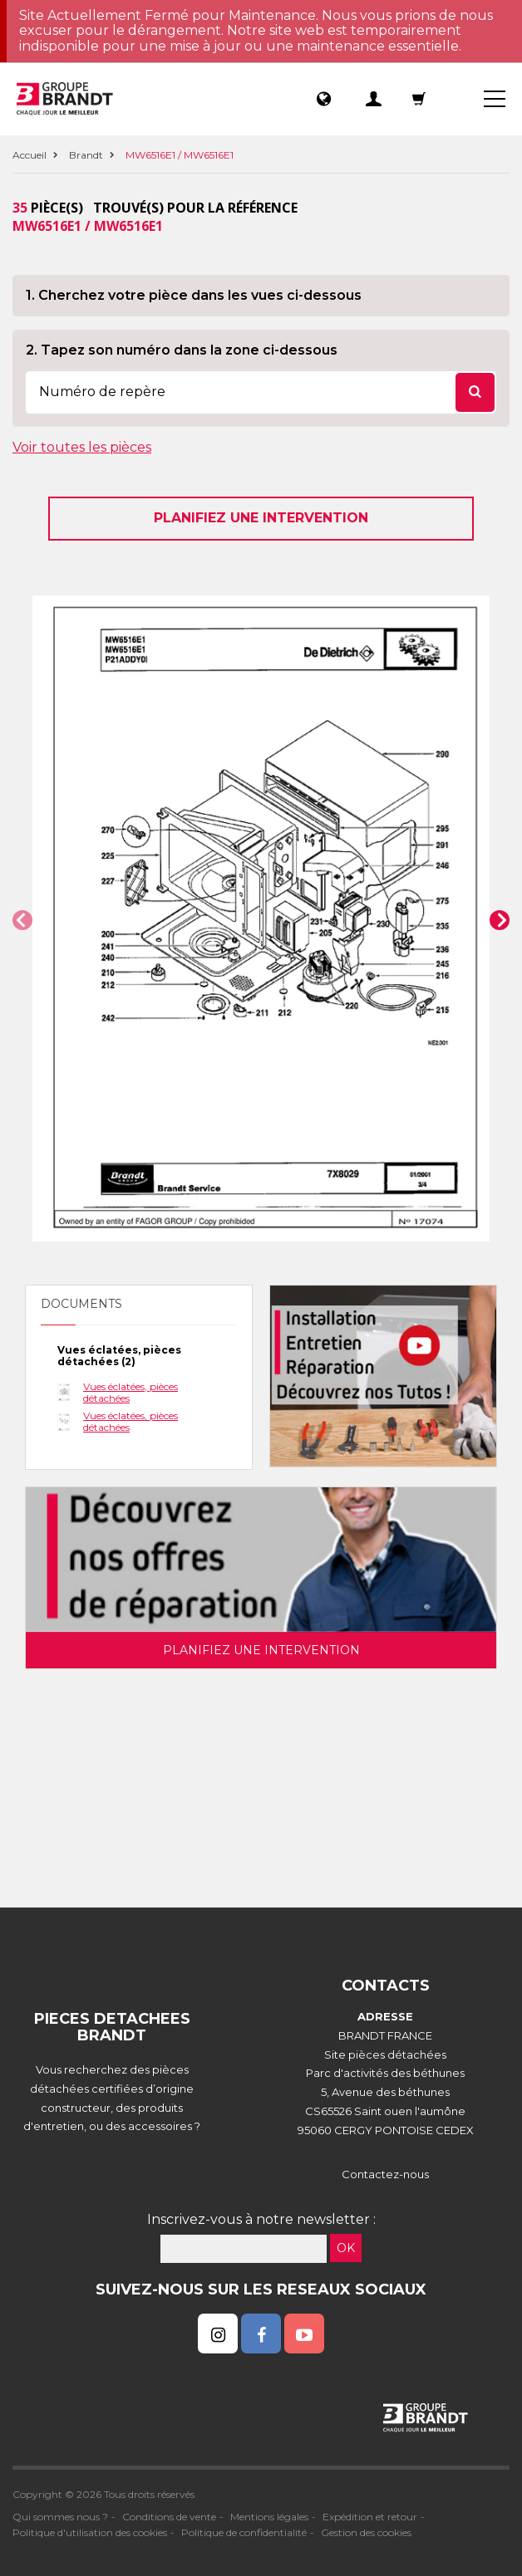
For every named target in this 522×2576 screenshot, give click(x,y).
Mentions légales (269, 2516)
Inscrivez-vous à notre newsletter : (261, 2219)
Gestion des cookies (366, 2532)
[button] (22, 920)
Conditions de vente (169, 2516)
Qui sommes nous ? (60, 2516)
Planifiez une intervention (261, 518)
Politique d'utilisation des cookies (89, 2532)
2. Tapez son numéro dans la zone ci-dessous (181, 350)
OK (346, 2248)
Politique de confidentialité (244, 2532)
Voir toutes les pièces (81, 447)
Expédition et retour (370, 2516)
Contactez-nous (385, 2174)
